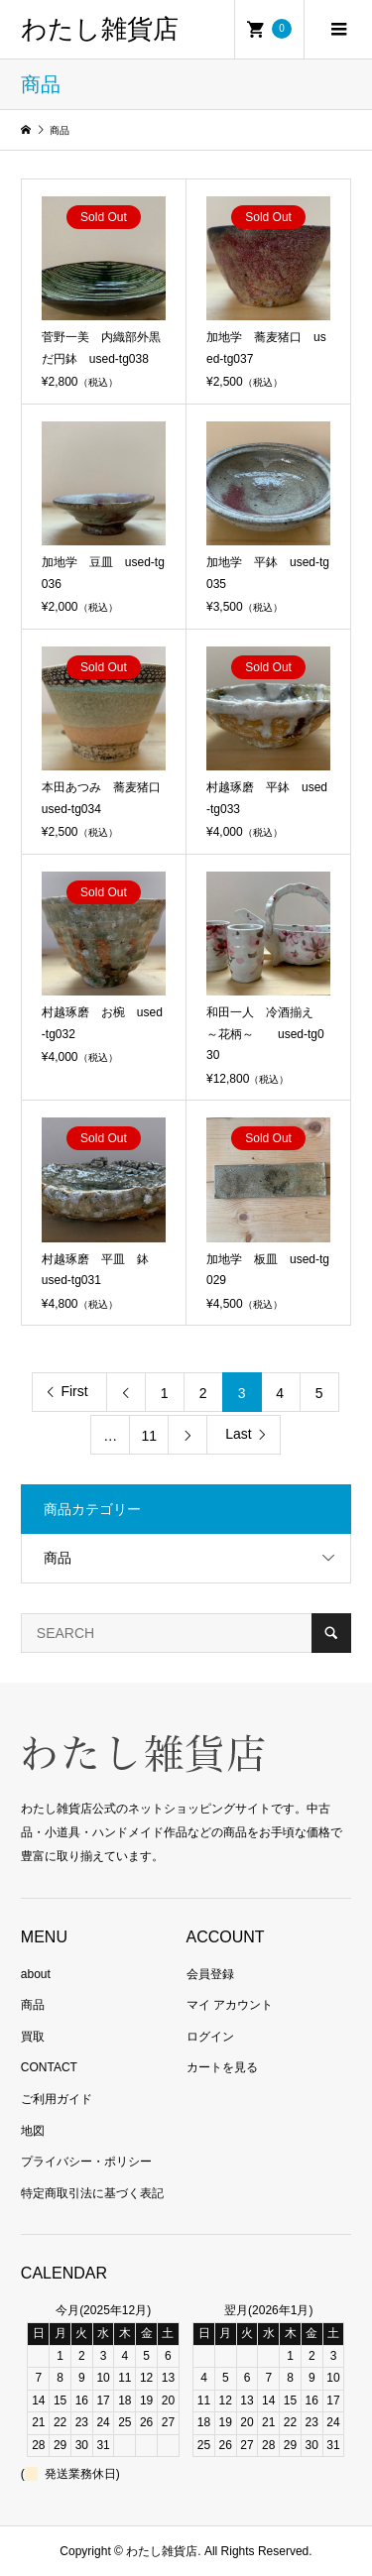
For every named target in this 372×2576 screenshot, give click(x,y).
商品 (57, 1558)
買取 (33, 2037)
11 (149, 1436)
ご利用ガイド (56, 2099)
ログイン (210, 2037)
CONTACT (49, 2067)
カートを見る (222, 2067)
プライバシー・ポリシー (86, 2161)
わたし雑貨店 (100, 29)
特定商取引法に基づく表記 (92, 2193)
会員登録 (210, 1974)
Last (238, 1434)
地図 (33, 2131)
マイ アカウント (229, 2005)
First (74, 1391)
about (36, 1974)
